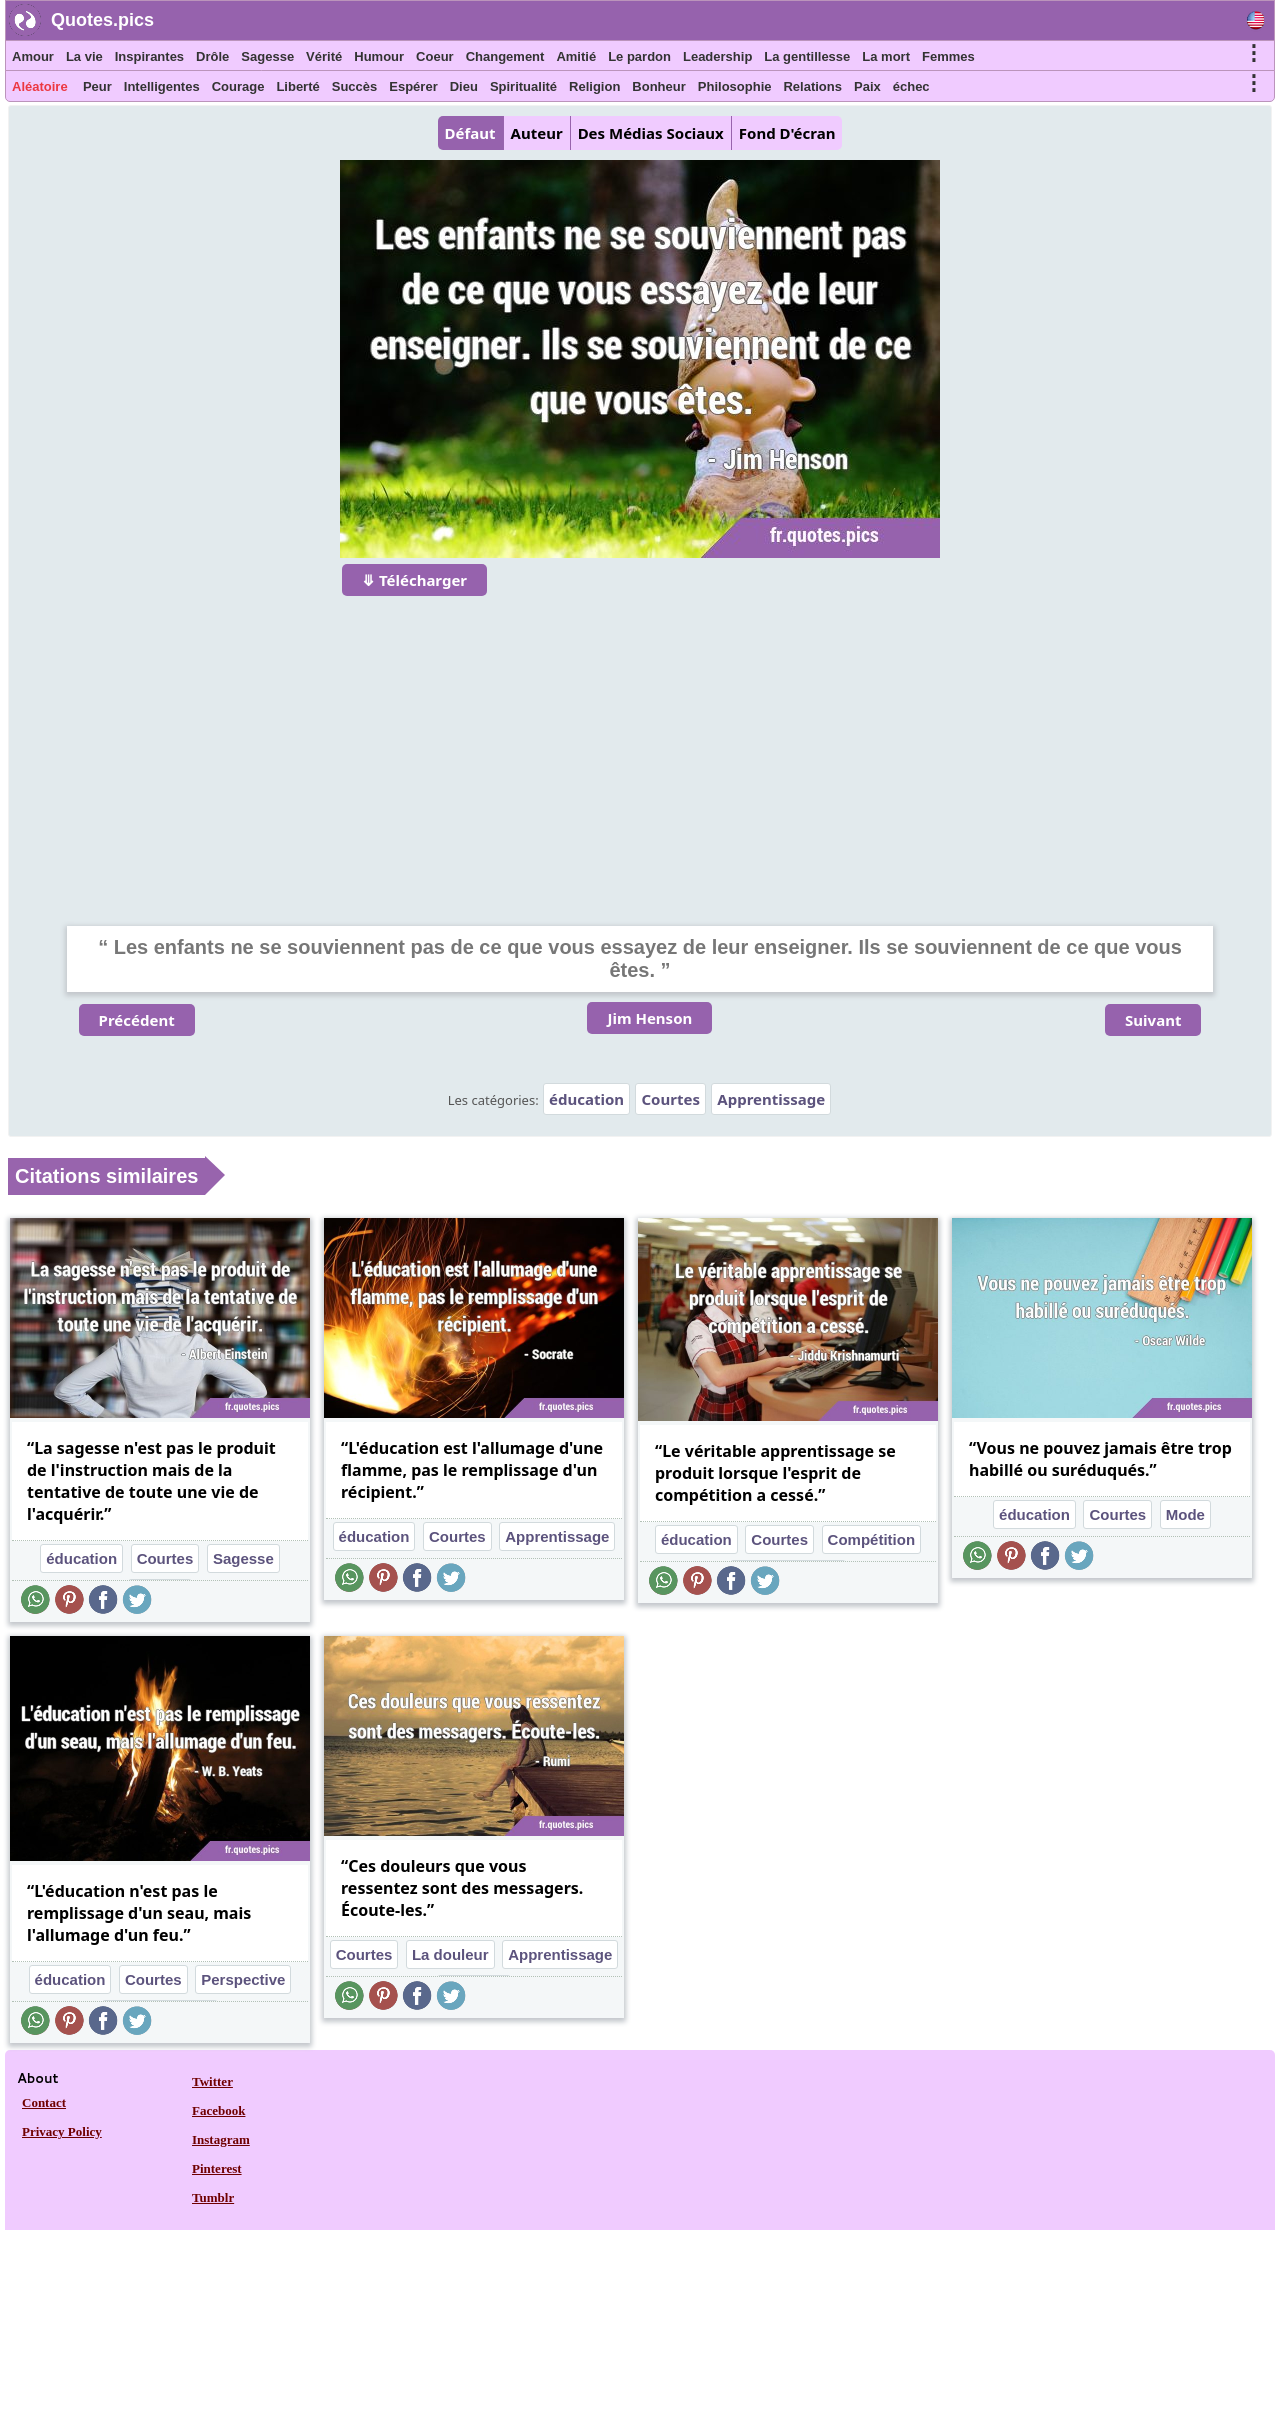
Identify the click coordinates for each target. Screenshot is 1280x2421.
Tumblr (213, 2197)
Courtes (670, 1099)
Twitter (212, 2081)
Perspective (243, 1979)
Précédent (137, 1020)
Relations (812, 86)
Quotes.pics (102, 20)
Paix (867, 86)
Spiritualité (523, 86)
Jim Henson (649, 1018)
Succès (355, 86)
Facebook (218, 2110)
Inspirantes (149, 56)
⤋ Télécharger (414, 580)
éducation (586, 1099)
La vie (84, 56)
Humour (379, 56)
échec (911, 86)
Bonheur (658, 86)
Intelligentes (162, 86)
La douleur (450, 1954)
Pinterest (217, 2168)
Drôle (212, 56)
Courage (238, 86)
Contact (44, 2102)
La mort (886, 56)
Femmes (948, 56)
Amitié (576, 56)
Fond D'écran (787, 133)
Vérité (324, 56)
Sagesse (267, 56)
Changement (505, 56)
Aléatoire (40, 86)
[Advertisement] (640, 748)
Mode (1185, 1514)
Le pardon (639, 56)
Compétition (872, 1539)
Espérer (413, 86)
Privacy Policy (62, 2131)
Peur (97, 86)
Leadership (717, 56)
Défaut (470, 133)
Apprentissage (771, 1099)
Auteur (537, 133)
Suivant (1153, 1020)
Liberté (297, 86)
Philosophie (735, 86)
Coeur (435, 56)
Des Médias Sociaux (651, 133)
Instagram (221, 2139)
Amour (33, 56)
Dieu (464, 86)
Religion (594, 86)
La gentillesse (807, 56)
